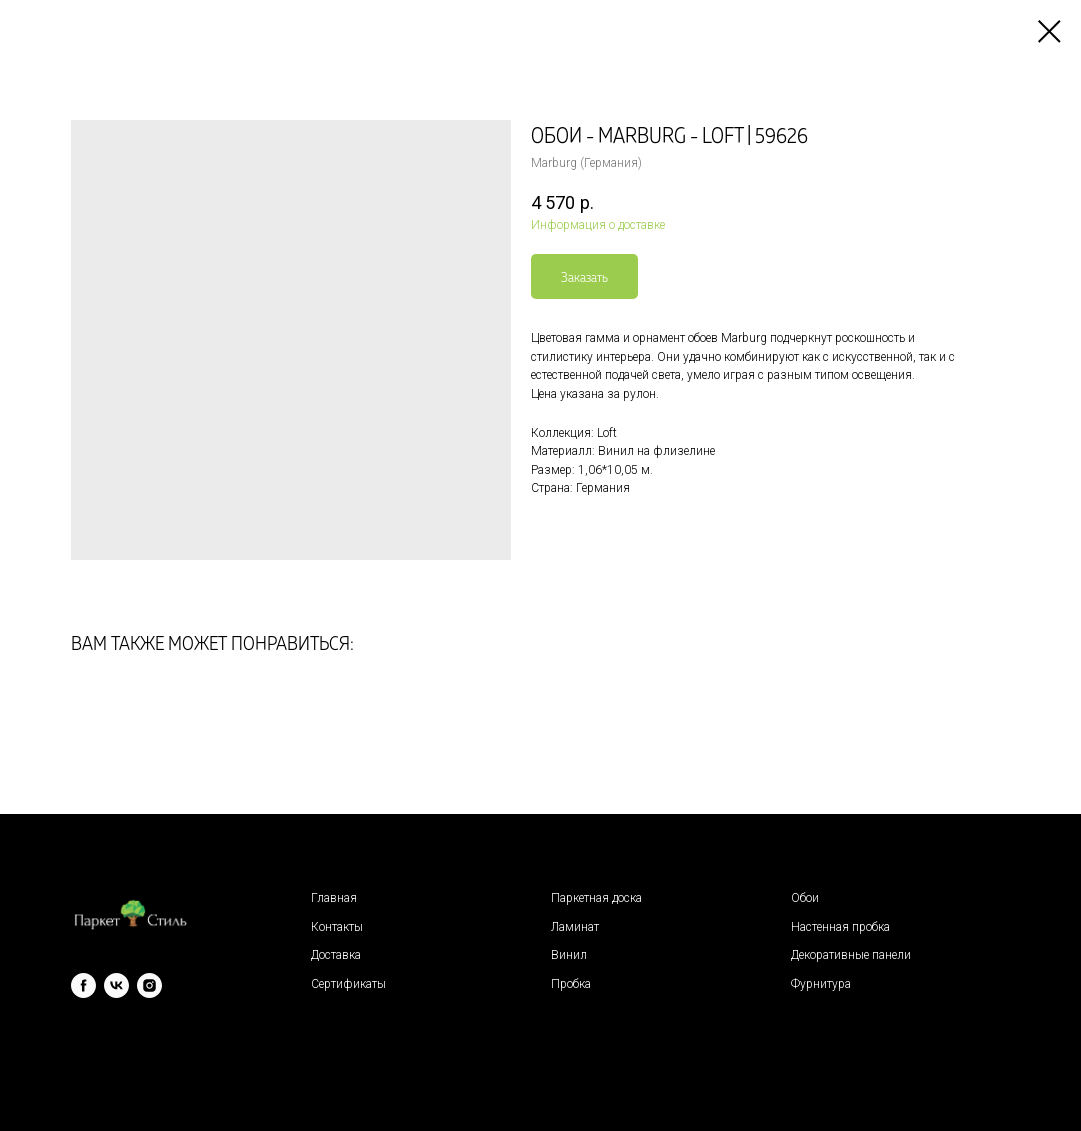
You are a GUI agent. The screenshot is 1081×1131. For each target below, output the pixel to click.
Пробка (571, 984)
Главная (334, 898)
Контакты (337, 927)
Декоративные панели (851, 955)
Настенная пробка (840, 927)
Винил (569, 955)
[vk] (116, 985)
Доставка (336, 955)
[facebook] (83, 985)
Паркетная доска (596, 898)
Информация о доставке (598, 225)
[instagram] (149, 985)
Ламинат (575, 927)
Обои (805, 898)
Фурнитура (821, 984)
